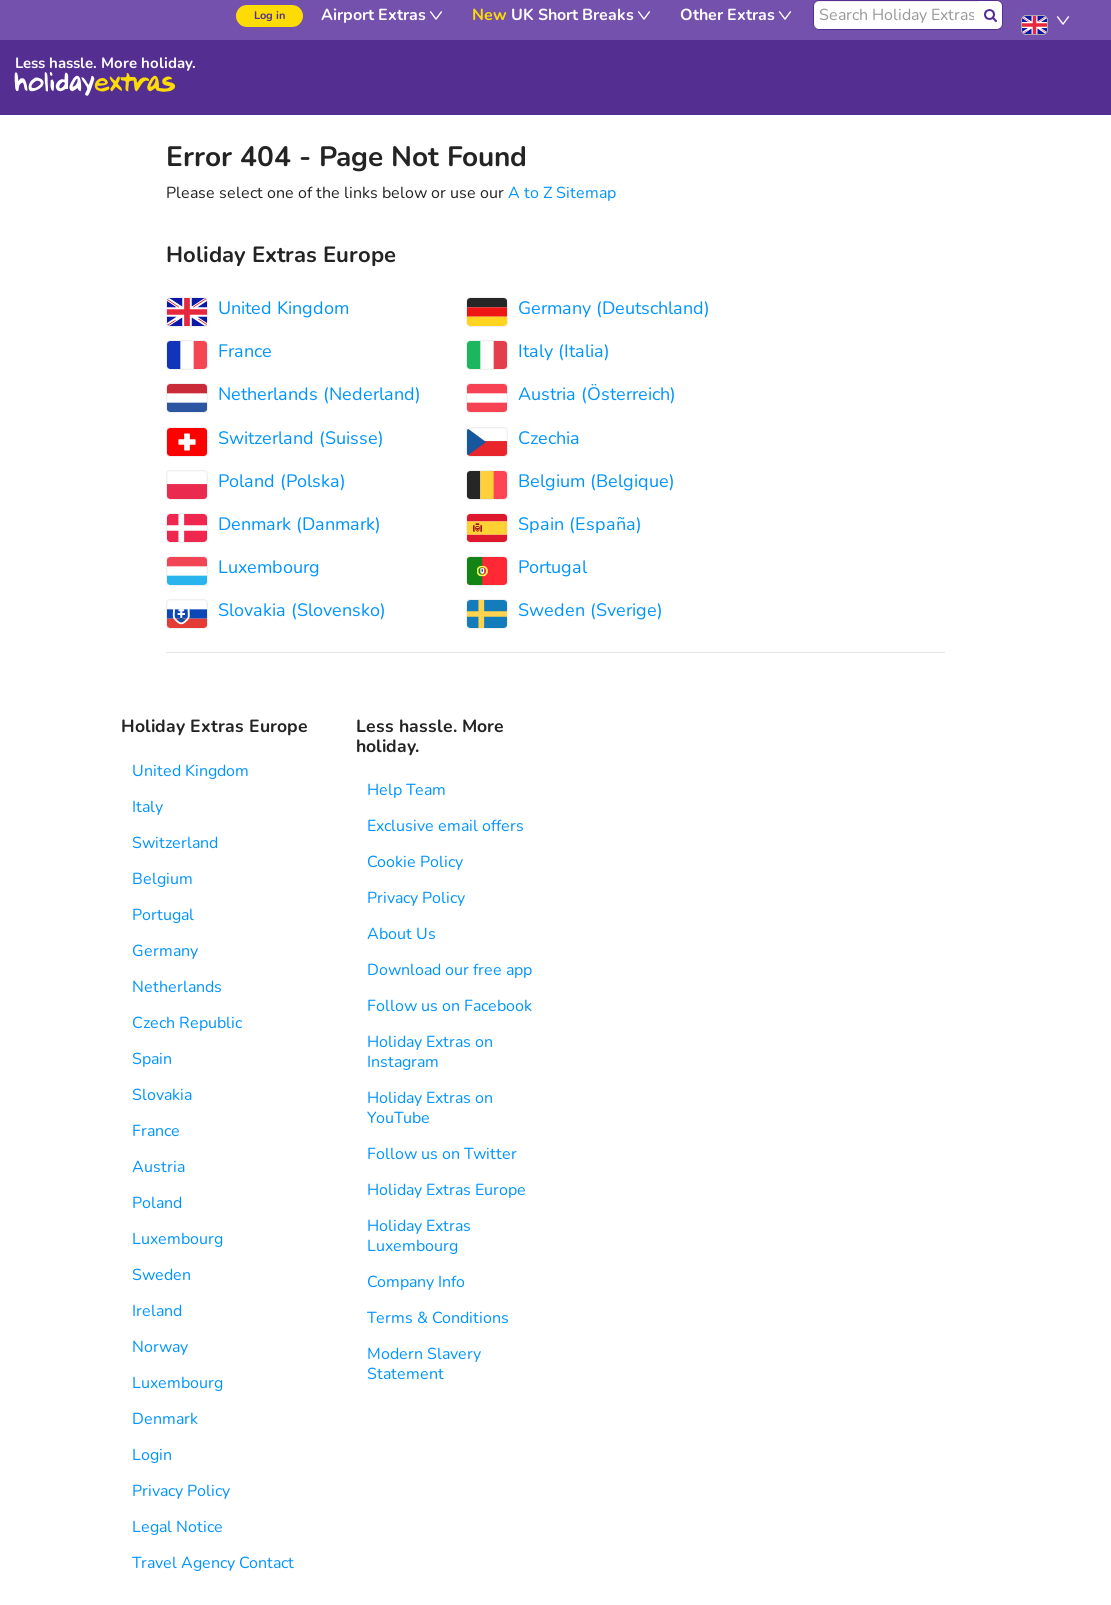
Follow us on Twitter (442, 1154)
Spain (152, 1059)
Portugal (163, 915)
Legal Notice (177, 1527)
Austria (158, 1167)
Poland (157, 1203)
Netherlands (177, 987)
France (156, 1131)
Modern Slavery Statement (424, 1364)
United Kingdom (190, 771)
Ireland (157, 1311)
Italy (147, 807)
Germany (165, 951)
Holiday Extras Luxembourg (419, 1236)
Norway (160, 1347)
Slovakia (162, 1095)
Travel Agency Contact (213, 1563)
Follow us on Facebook (449, 1006)
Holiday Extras (95, 84)
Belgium (162, 879)
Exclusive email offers (445, 826)
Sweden (161, 1275)
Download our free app (449, 970)
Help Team (406, 790)
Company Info (416, 1282)
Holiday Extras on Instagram (430, 1052)
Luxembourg (177, 1239)
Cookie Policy (415, 862)
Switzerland (175, 843)
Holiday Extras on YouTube (430, 1108)
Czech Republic (187, 1023)
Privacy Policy (181, 1491)
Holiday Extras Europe (446, 1190)
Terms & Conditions (438, 1318)
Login (152, 1455)
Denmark (165, 1419)
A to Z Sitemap (562, 193)
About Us (401, 934)
